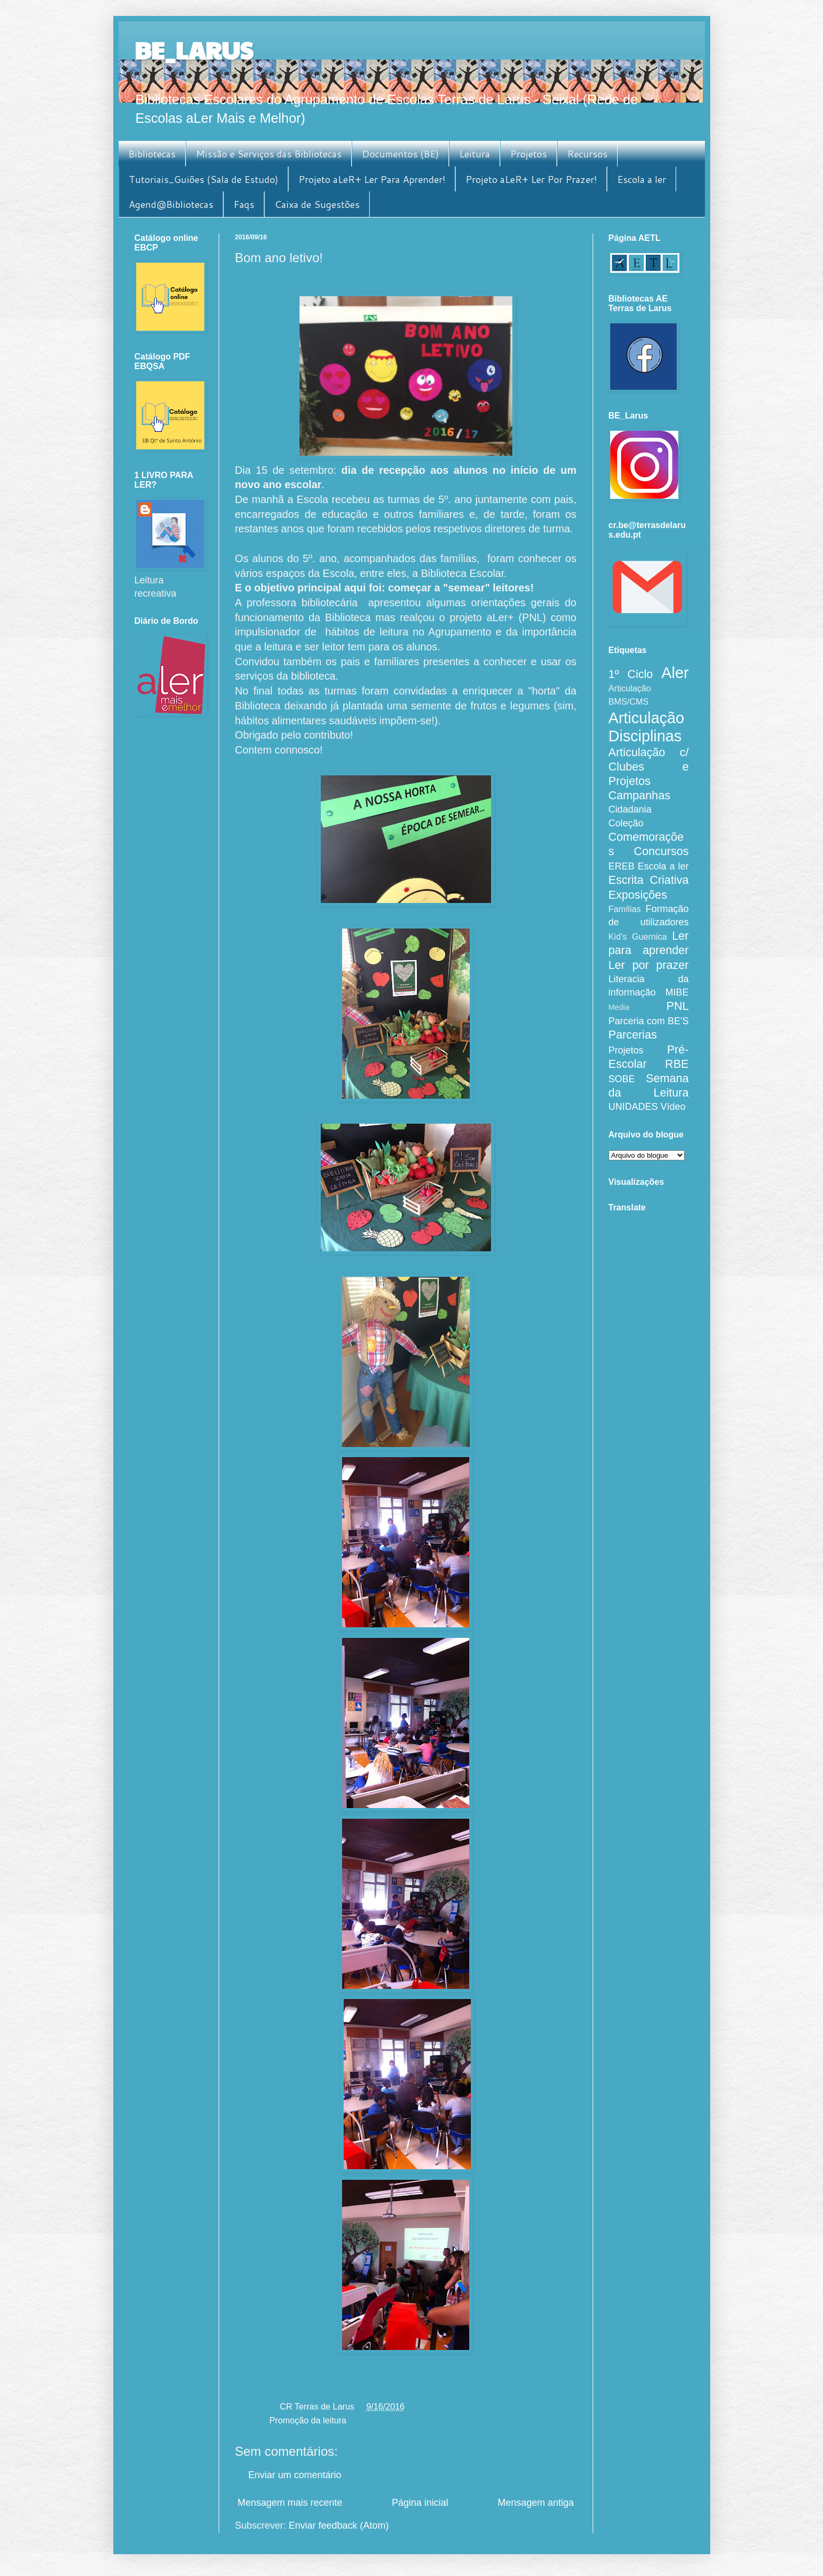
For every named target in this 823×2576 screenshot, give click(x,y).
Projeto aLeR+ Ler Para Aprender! (371, 179)
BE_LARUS (194, 49)
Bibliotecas (152, 154)
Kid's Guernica (638, 936)
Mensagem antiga (535, 2502)
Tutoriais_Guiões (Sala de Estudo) (203, 179)
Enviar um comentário (295, 2475)
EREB (622, 866)
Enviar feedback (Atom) (339, 2525)
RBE (676, 1063)
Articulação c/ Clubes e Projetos (649, 767)
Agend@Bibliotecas (171, 204)
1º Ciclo (631, 674)
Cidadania (630, 809)
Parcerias (633, 1034)
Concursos (661, 851)
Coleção (626, 823)
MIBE (676, 992)
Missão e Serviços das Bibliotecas (269, 154)
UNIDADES (633, 1106)
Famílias (625, 909)
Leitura (474, 154)
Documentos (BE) (400, 154)
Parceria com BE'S (649, 1021)
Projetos (528, 154)
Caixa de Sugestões (317, 204)
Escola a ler (641, 179)
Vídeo (673, 1106)
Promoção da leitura (307, 2420)
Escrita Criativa (649, 879)
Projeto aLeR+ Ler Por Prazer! (531, 179)
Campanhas (639, 795)
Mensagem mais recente (290, 2502)
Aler (674, 672)
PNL (677, 1006)
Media (619, 1007)
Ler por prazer (649, 965)
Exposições (638, 894)
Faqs (244, 204)
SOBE (622, 1079)
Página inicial (420, 2502)
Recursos (587, 154)
